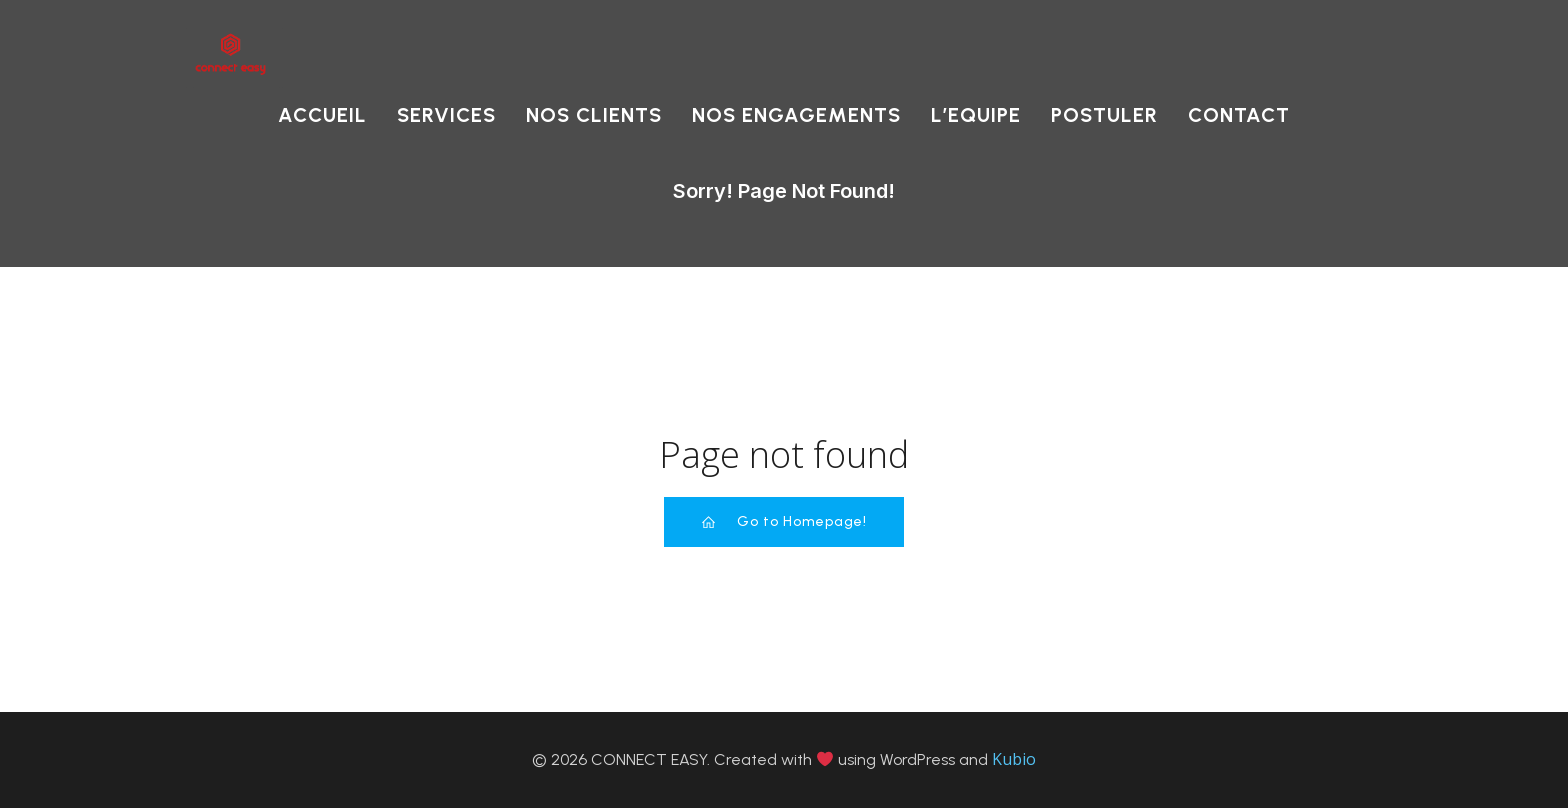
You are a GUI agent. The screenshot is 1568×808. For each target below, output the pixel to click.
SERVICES (446, 115)
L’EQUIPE (976, 115)
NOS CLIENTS (594, 115)
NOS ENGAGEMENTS (796, 115)
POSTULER (1104, 115)
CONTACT (1239, 115)
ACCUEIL (322, 115)
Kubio (1014, 759)
